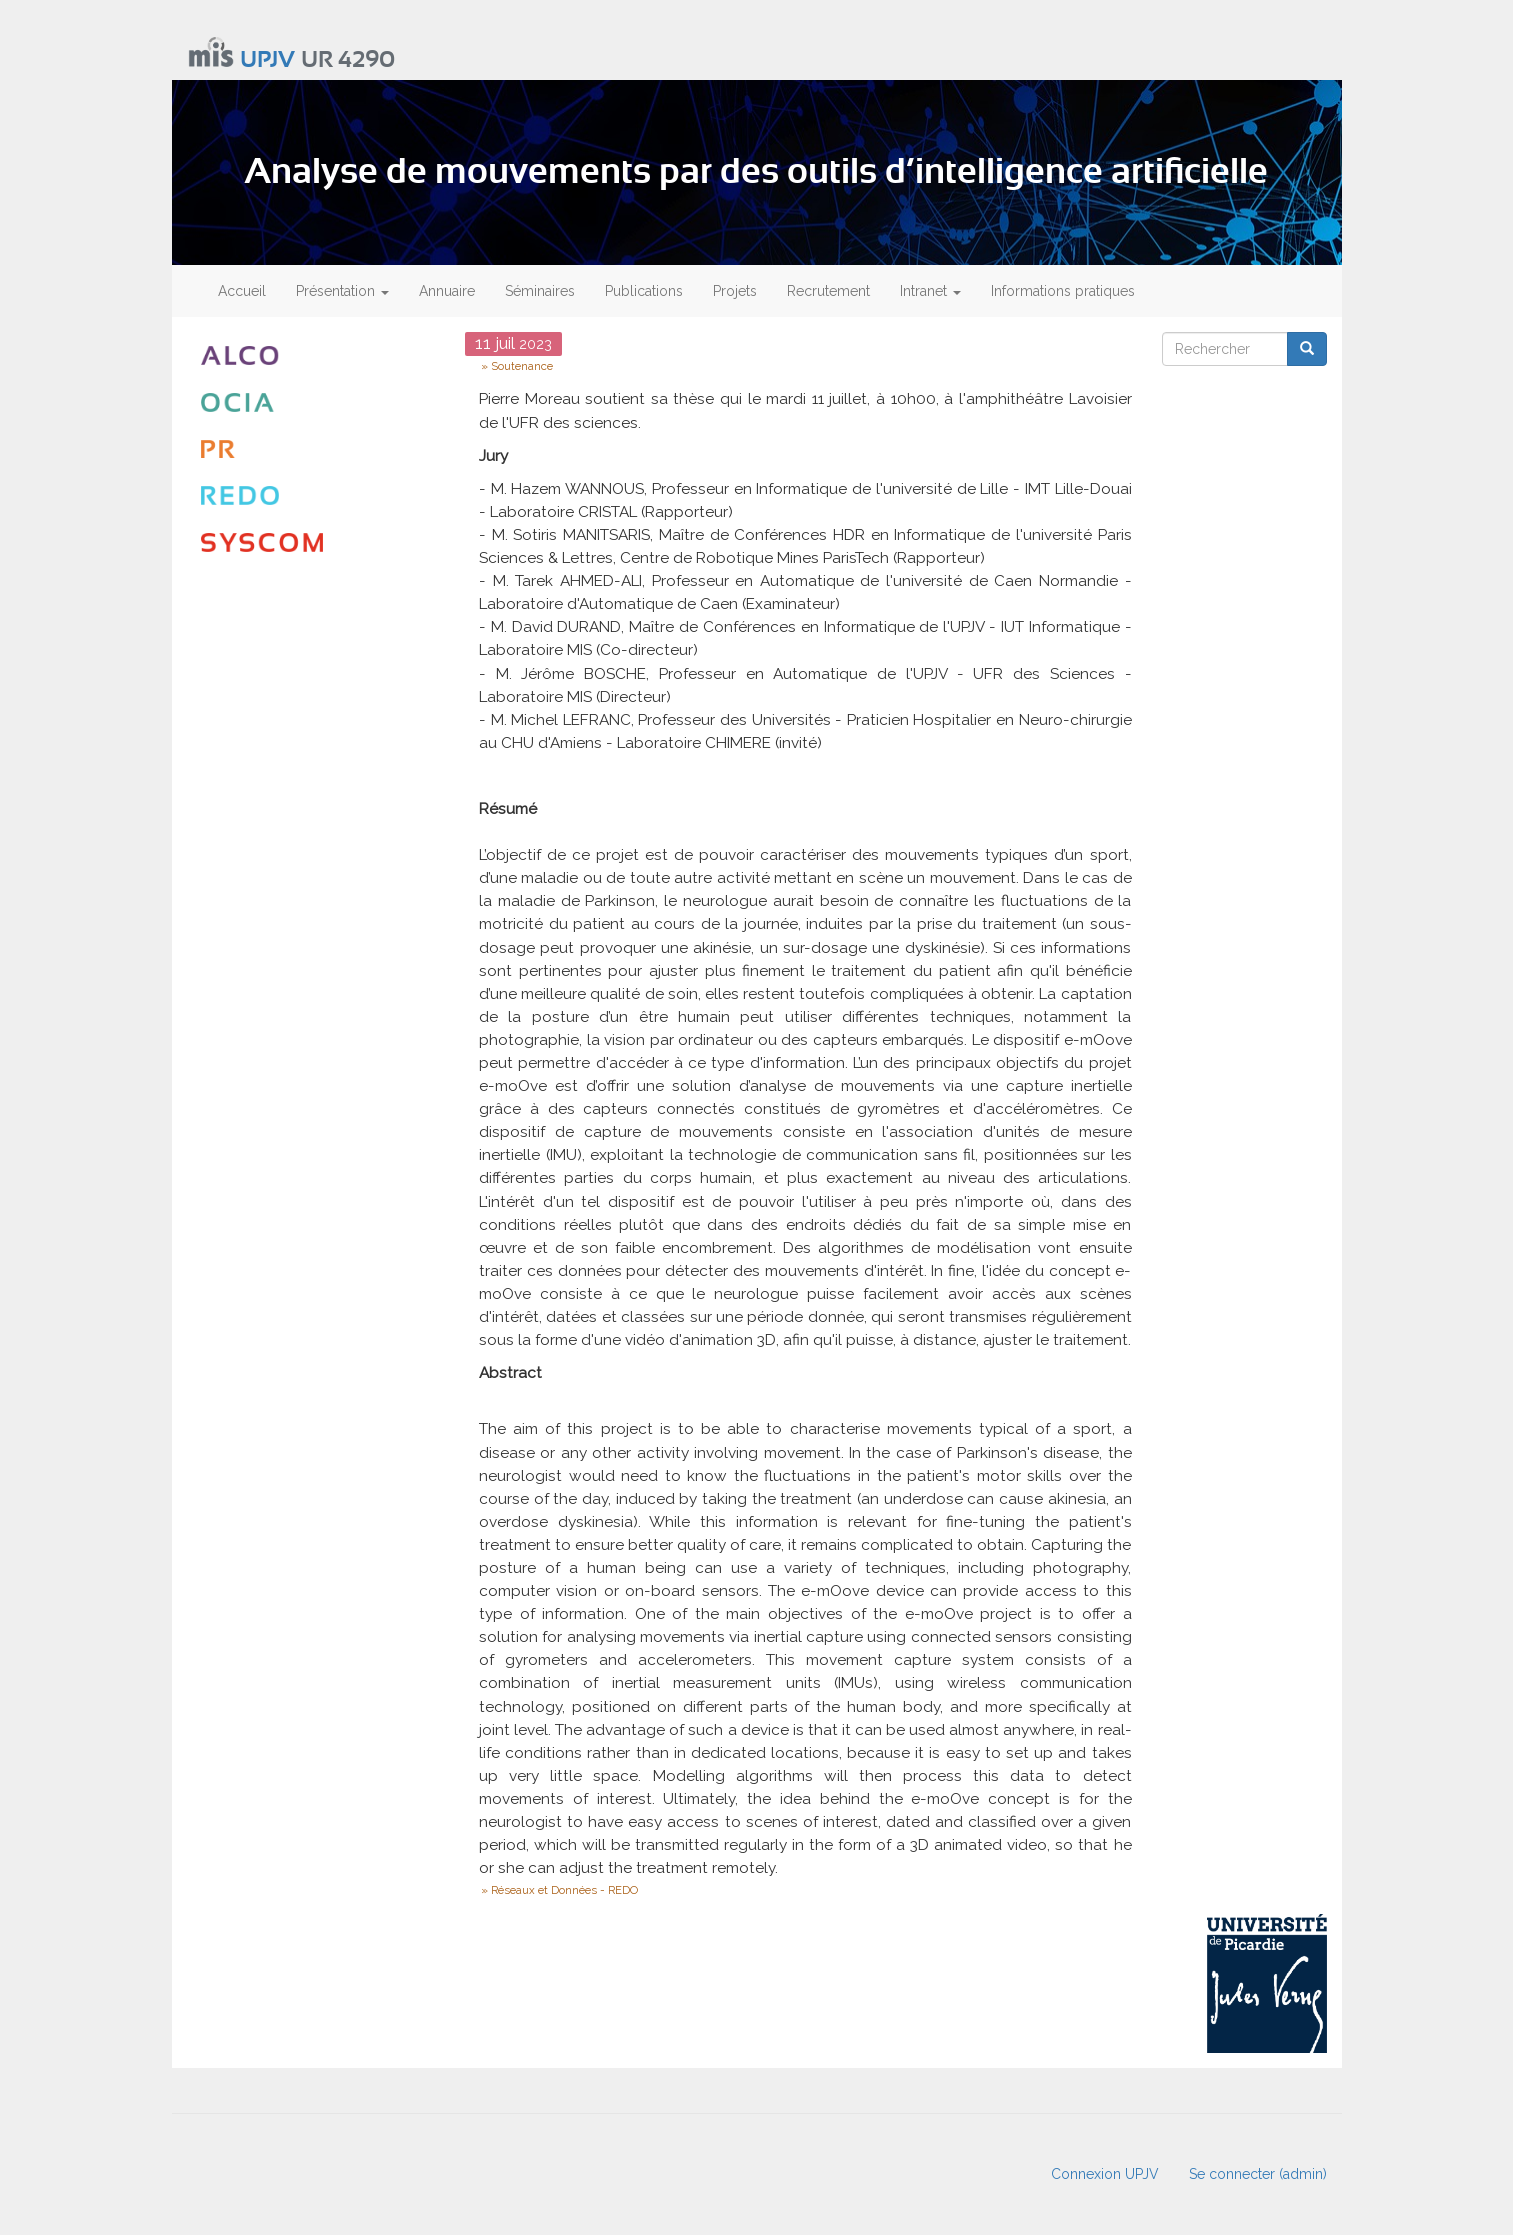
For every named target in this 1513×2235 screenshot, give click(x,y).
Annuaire (447, 291)
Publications (644, 291)
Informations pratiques (1063, 291)
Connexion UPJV (1105, 2174)
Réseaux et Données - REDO (564, 1890)
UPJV (267, 60)
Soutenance (522, 366)
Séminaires (540, 291)
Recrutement (828, 291)
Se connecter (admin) (1258, 2174)
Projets (735, 291)
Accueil (242, 291)
